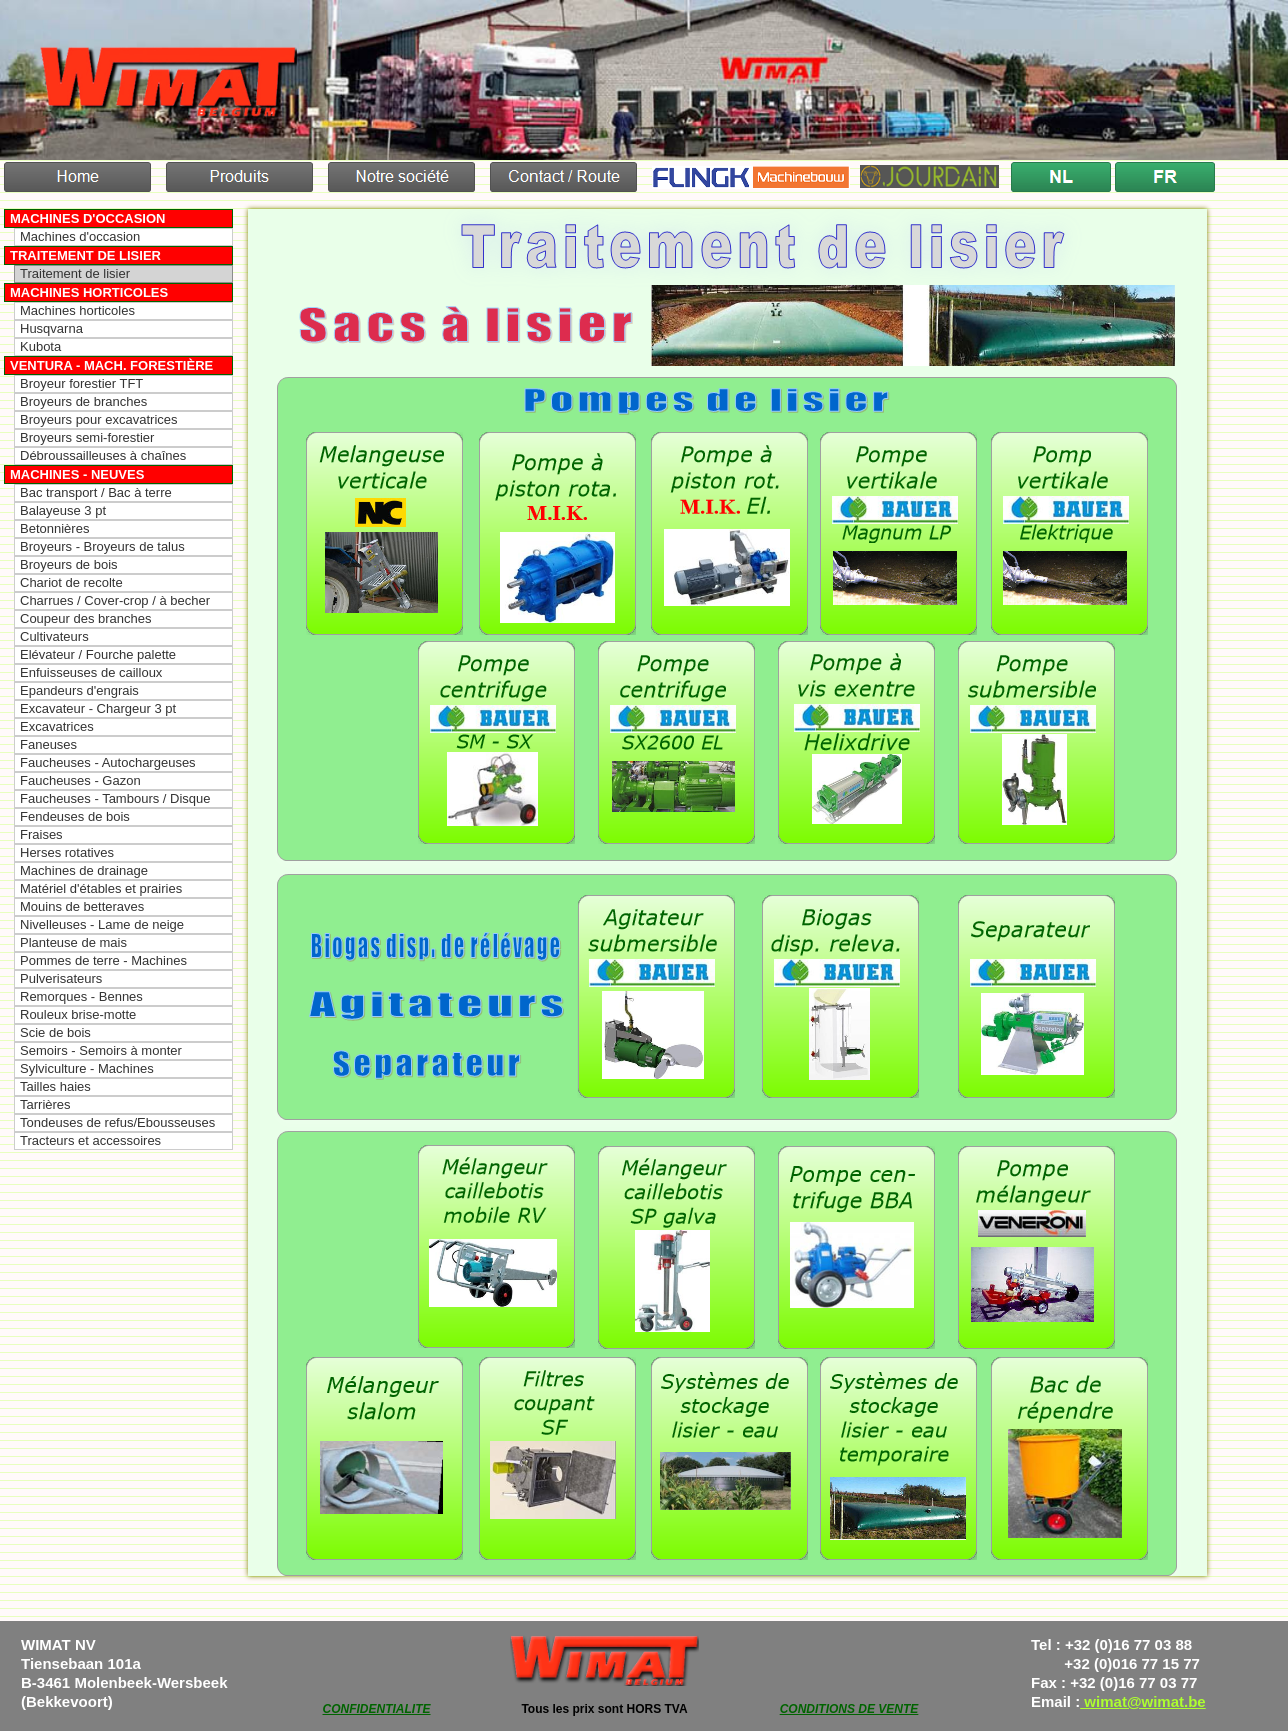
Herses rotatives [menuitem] (67, 852)
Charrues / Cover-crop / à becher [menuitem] (115, 600)
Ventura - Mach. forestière (111, 365)
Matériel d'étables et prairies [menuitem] (101, 888)
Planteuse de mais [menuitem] (73, 942)
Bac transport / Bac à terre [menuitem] (96, 492)
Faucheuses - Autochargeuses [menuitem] (108, 762)
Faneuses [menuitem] (48, 744)
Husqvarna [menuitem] (51, 328)
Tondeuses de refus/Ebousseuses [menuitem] (117, 1122)
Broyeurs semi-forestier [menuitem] (87, 437)
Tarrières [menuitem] (45, 1104)
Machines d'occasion (88, 218)
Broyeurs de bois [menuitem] (69, 564)
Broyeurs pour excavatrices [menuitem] (99, 419)
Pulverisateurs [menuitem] (61, 978)
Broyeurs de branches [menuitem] (83, 401)
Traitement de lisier (85, 255)
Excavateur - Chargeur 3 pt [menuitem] (98, 708)
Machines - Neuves (77, 474)
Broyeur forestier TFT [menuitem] (81, 383)
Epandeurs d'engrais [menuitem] (79, 690)
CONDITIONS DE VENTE (849, 1709)
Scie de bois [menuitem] (55, 1032)
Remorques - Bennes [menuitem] (81, 996)
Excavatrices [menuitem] (57, 726)
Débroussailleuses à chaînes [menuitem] (103, 455)
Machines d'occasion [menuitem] (80, 236)
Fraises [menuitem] (41, 834)
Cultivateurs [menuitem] (54, 636)
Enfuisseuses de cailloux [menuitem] (91, 672)
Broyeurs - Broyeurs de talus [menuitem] (102, 546)
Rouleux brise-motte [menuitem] (78, 1014)
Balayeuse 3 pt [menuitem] (63, 510)
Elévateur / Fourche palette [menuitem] (98, 654)
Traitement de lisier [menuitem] (75, 273)
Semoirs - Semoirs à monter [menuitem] (101, 1050)
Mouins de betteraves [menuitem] (82, 906)
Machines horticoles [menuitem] (77, 310)
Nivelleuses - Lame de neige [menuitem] (102, 924)
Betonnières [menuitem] (54, 528)
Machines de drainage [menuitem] (84, 870)
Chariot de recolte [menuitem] (71, 582)
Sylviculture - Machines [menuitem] (87, 1068)
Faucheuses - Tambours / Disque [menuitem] (115, 798)
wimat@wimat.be (1143, 1701)
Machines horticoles (89, 292)
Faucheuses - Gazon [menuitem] (80, 780)
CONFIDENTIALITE (377, 1709)
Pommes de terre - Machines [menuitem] (103, 960)
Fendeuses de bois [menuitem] (75, 816)
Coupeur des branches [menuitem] (86, 618)
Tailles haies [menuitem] (55, 1086)
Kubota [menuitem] (40, 346)
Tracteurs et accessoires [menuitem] (90, 1140)
